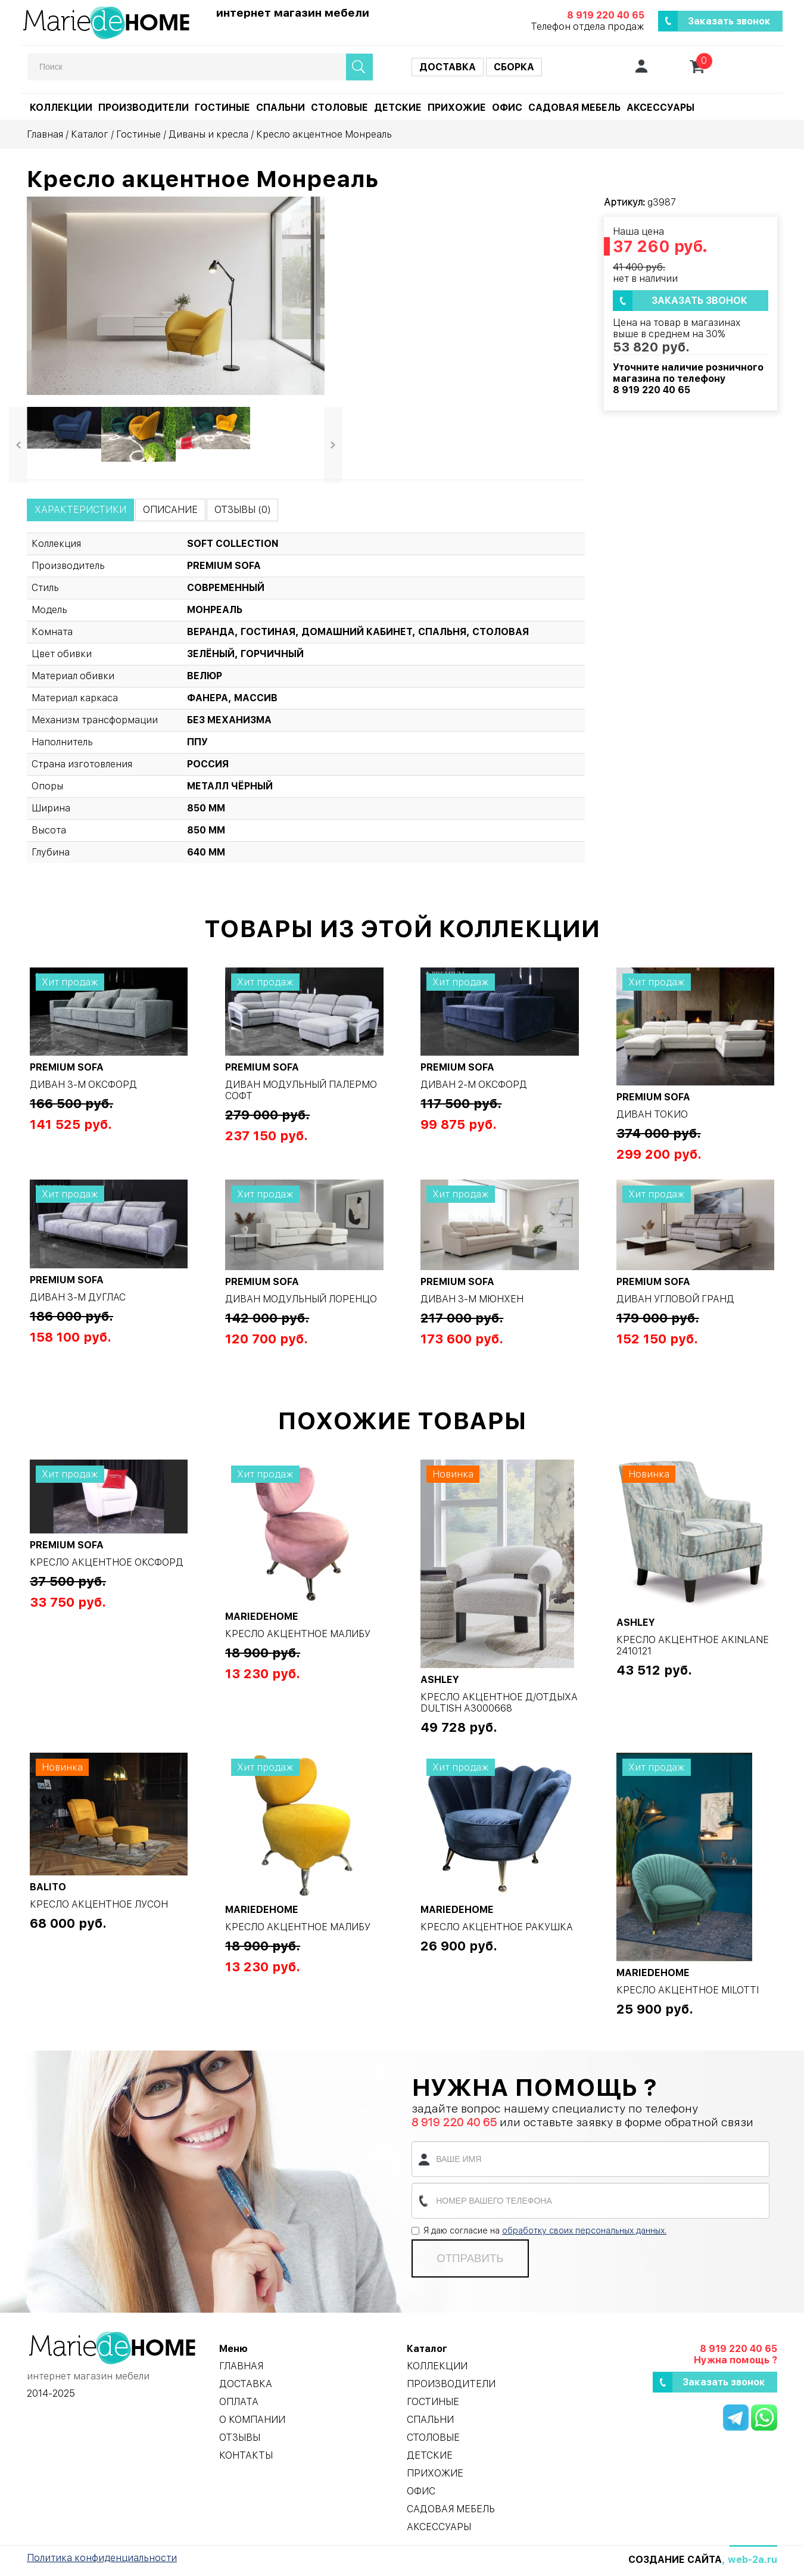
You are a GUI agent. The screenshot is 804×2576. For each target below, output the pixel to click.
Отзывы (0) (242, 509)
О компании (252, 2419)
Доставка (447, 67)
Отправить (470, 2258)
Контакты (246, 2455)
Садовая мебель (574, 107)
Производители (143, 107)
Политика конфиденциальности (102, 2557)
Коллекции (61, 107)
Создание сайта (675, 2559)
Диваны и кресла (208, 134)
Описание (170, 509)
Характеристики (80, 509)
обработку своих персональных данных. (584, 2230)
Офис (507, 107)
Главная (45, 134)
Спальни (280, 107)
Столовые (339, 107)
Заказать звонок (729, 21)
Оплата (238, 2401)
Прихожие (457, 107)
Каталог (89, 134)
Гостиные (222, 107)
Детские (398, 107)
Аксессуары (660, 107)
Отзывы (239, 2437)
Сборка (514, 67)
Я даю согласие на (539, 2230)
